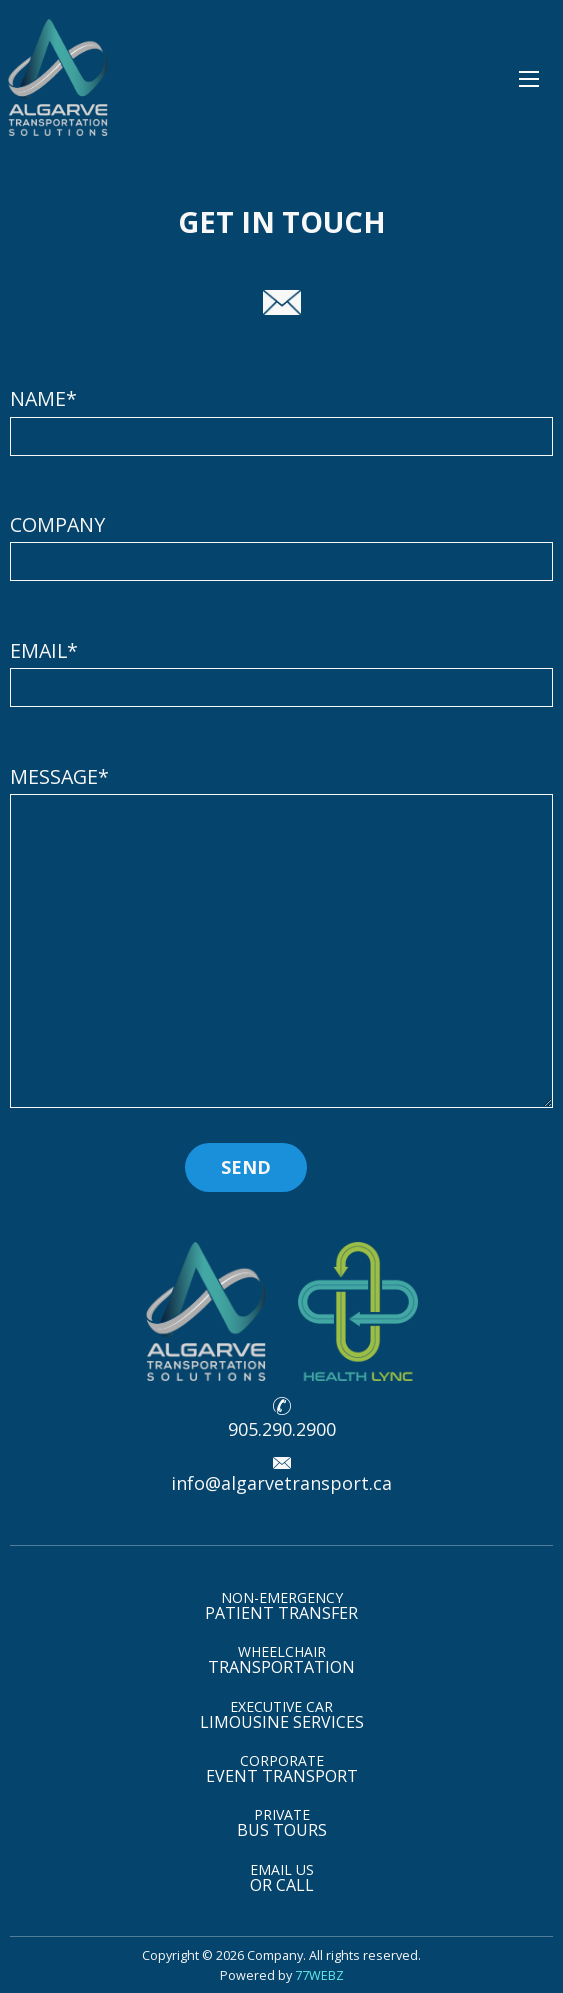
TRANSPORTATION (281, 1660)
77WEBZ (319, 1975)
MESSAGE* (281, 935)
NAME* (281, 420)
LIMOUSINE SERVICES (282, 1715)
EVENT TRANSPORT (282, 1769)
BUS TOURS (282, 1823)
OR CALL (282, 1878)
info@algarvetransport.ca (281, 1483)
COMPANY (281, 546)
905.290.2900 (282, 1429)
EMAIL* (281, 672)
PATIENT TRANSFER (281, 1606)
